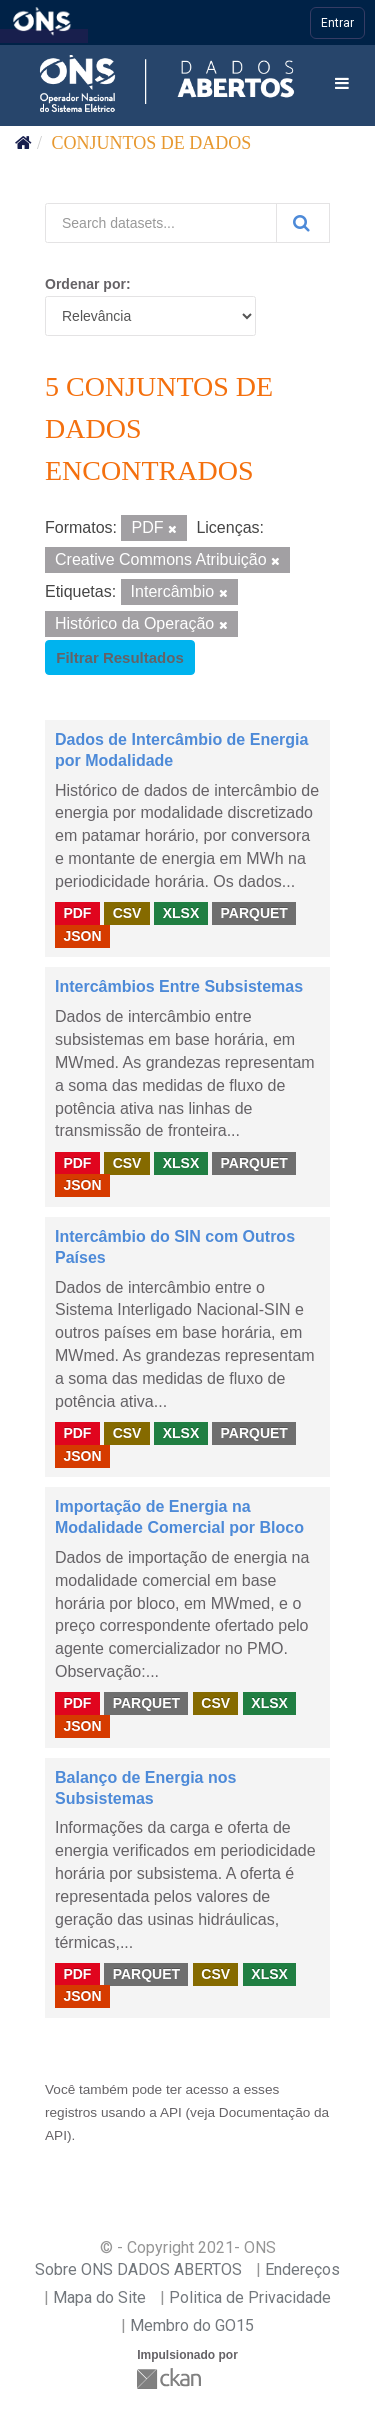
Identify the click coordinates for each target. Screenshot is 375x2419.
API (171, 2112)
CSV (127, 913)
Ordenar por (85, 284)
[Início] (23, 143)
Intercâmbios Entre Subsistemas (179, 986)
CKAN (171, 2378)
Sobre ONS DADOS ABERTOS (138, 2269)
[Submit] (303, 223)
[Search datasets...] (161, 223)
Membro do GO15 (192, 2325)
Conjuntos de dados (152, 143)
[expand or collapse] (342, 84)
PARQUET (253, 913)
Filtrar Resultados (120, 657)
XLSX (181, 913)
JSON (82, 936)
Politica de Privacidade (250, 2297)
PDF (77, 913)
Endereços (302, 2269)
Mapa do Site (99, 2297)
